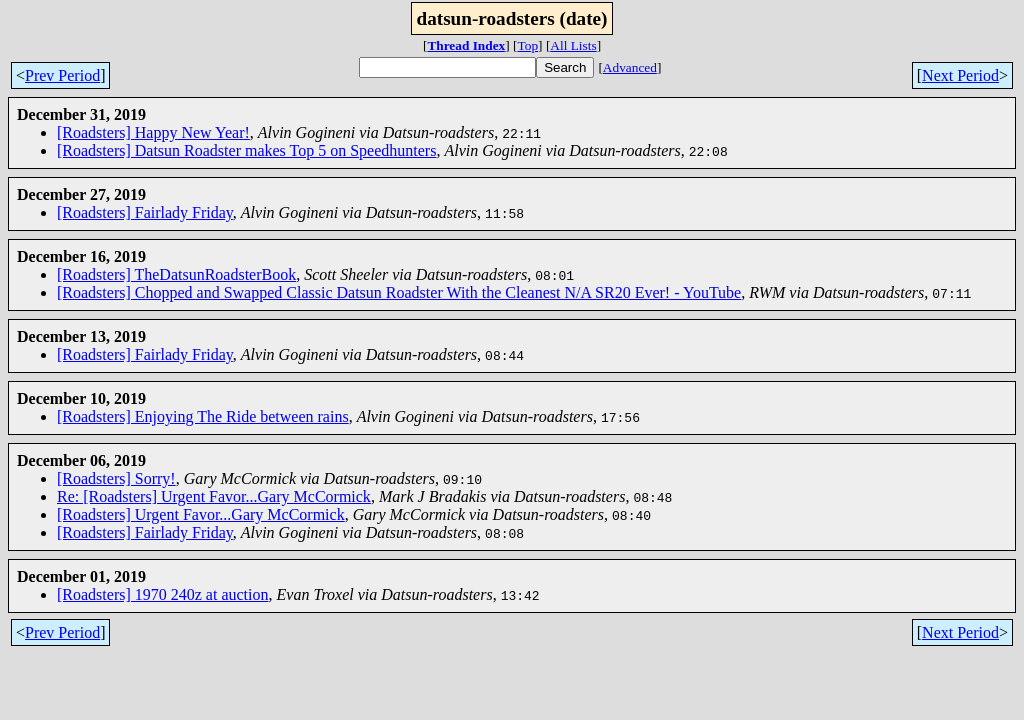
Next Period (960, 75)
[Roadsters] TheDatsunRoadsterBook (176, 274)
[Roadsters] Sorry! (116, 478)
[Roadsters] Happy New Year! (153, 132)
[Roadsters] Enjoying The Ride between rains (203, 416)
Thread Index (466, 45)
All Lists (573, 45)
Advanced (630, 67)
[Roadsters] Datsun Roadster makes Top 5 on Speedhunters (246, 150)
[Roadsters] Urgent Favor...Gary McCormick (201, 514)
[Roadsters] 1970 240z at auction (163, 594)
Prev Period (62, 75)
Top (528, 45)
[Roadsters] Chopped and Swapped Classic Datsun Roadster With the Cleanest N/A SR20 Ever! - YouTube (399, 292)
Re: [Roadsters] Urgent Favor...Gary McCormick (214, 496)
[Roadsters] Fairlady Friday (145, 212)
